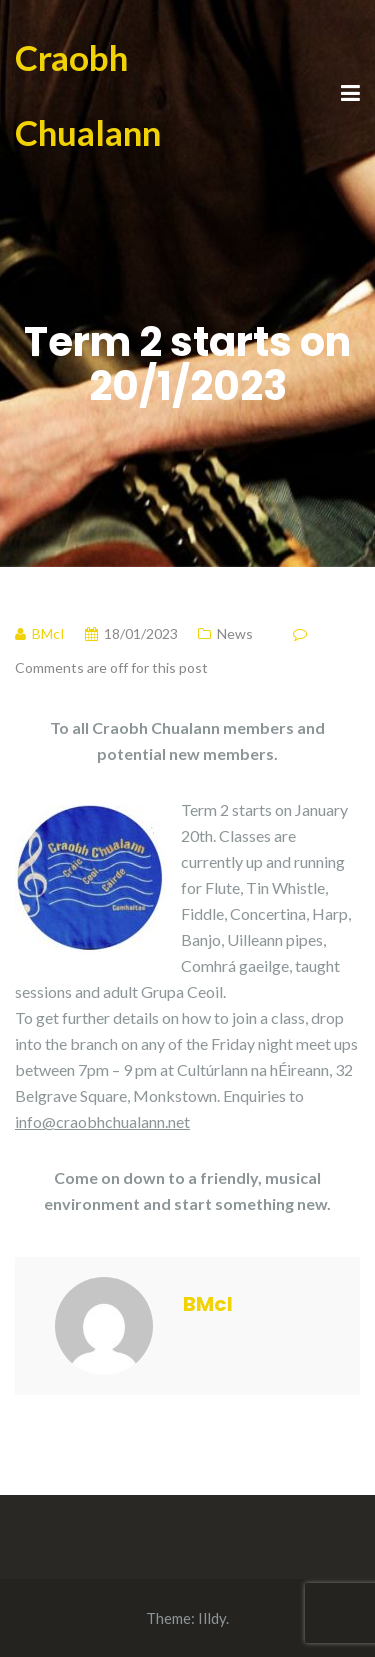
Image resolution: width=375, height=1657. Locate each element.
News (235, 633)
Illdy (212, 1618)
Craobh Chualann (88, 94)
